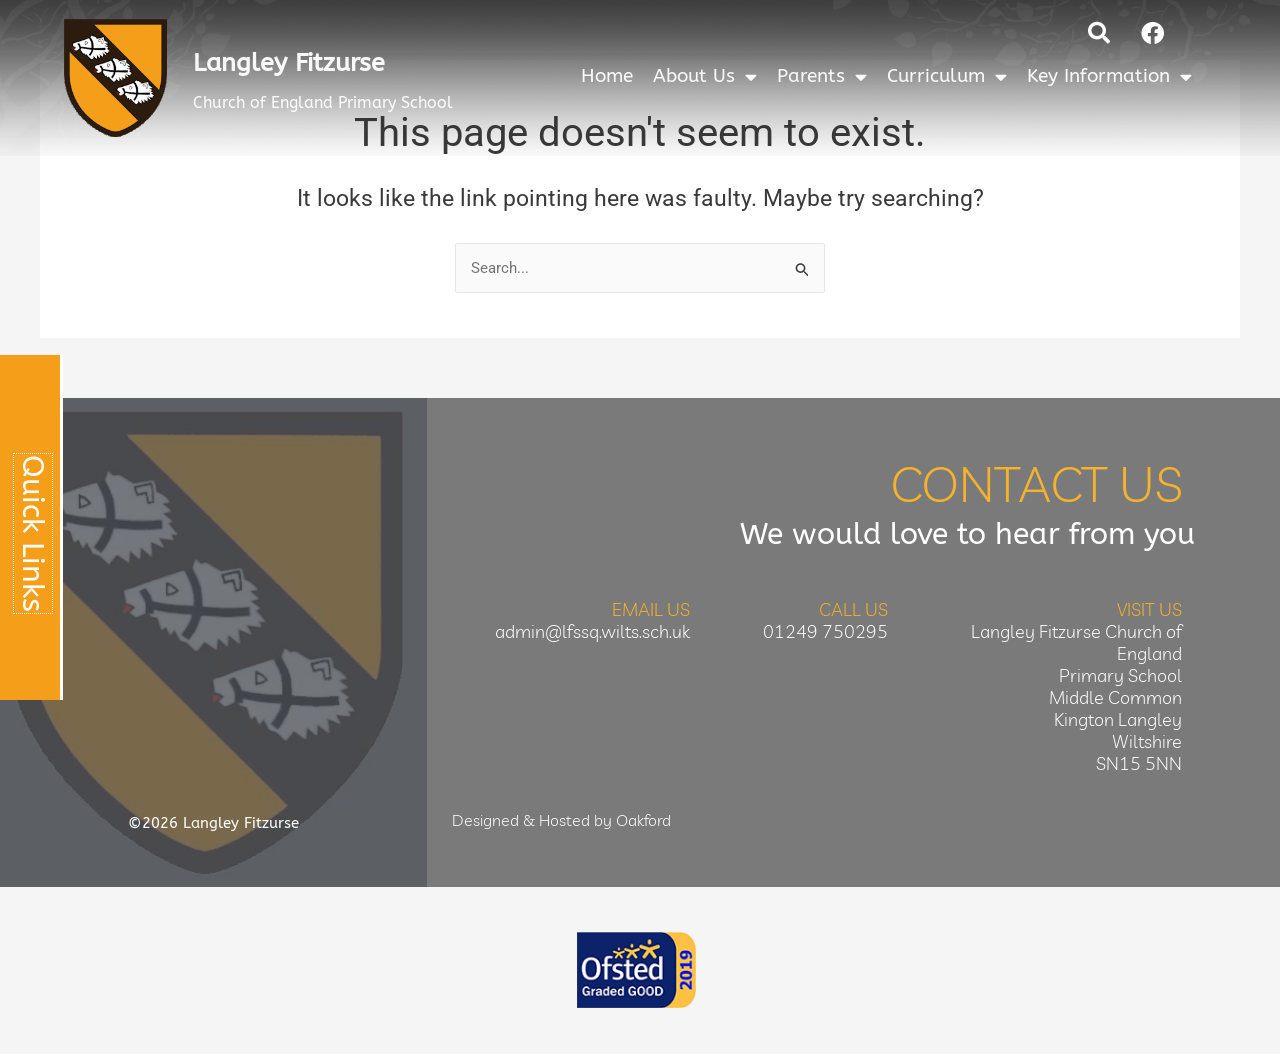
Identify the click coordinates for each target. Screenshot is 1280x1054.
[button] (1099, 33)
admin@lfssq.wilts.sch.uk (592, 632)
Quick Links (33, 533)
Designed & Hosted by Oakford (561, 821)
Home (607, 76)
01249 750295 (825, 632)
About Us (705, 76)
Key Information (1109, 76)
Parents (822, 76)
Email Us (651, 610)
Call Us (853, 610)
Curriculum (947, 76)
